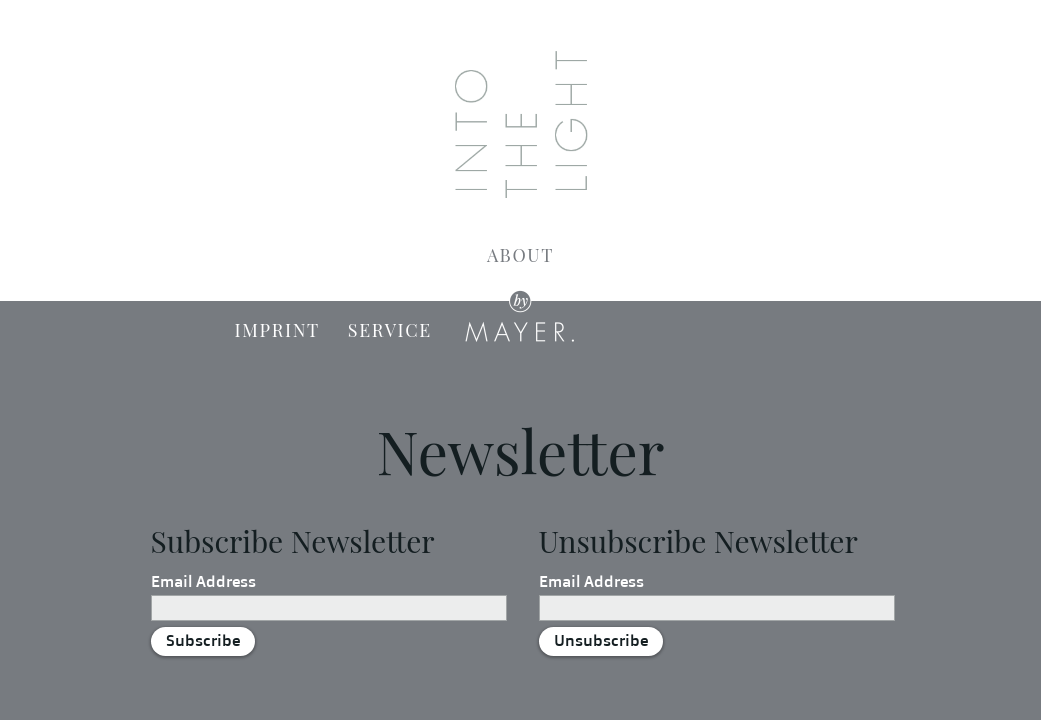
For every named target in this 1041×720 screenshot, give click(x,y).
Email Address (203, 581)
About (520, 255)
